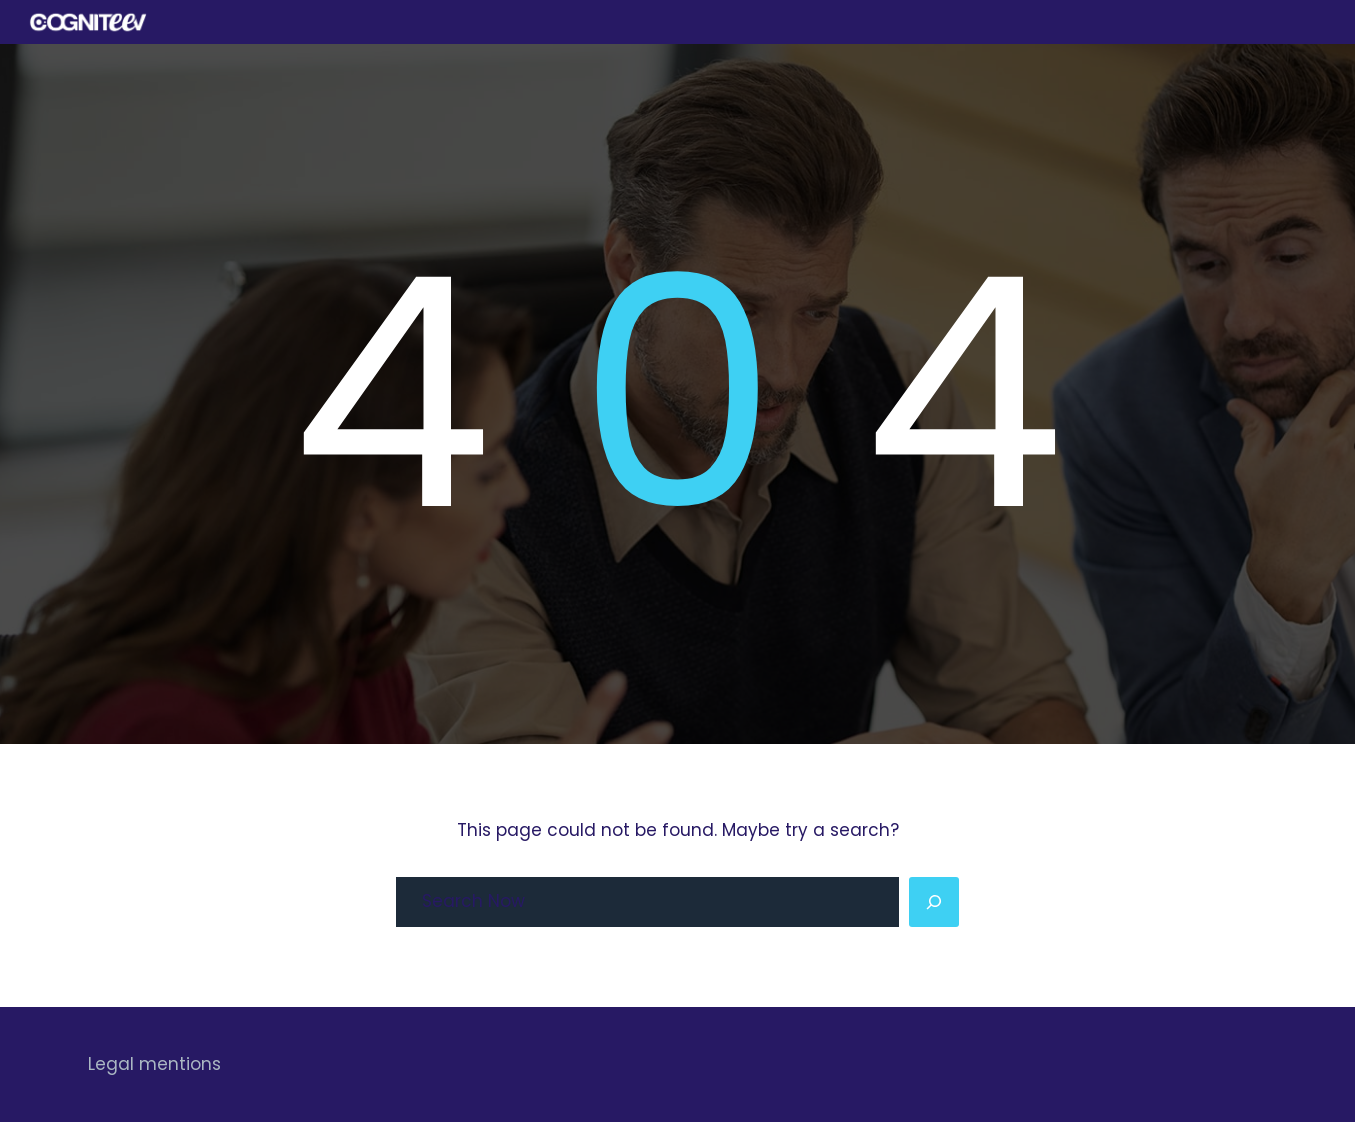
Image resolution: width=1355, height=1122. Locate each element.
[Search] (934, 902)
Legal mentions (154, 1064)
